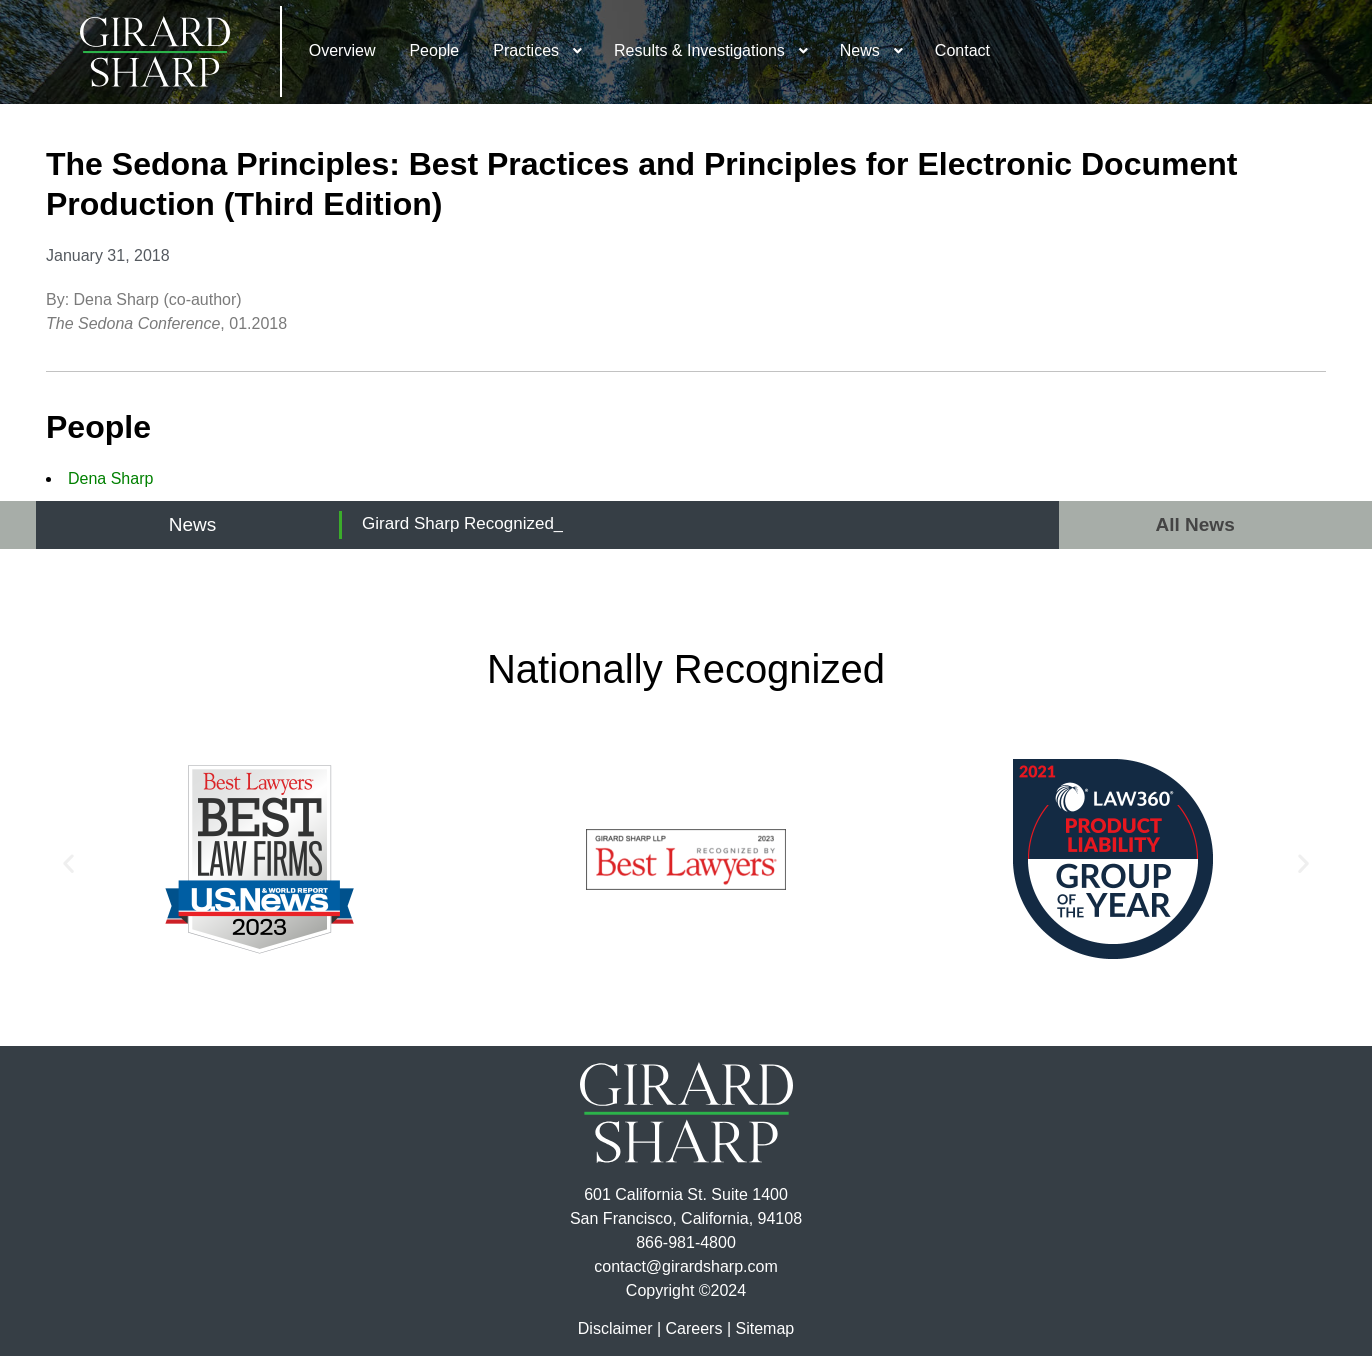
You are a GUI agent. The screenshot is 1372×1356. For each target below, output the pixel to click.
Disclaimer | (619, 1328)
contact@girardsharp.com (685, 1266)
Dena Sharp (110, 478)
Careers (694, 1328)
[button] (68, 862)
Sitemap (764, 1328)
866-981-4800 (686, 1242)
